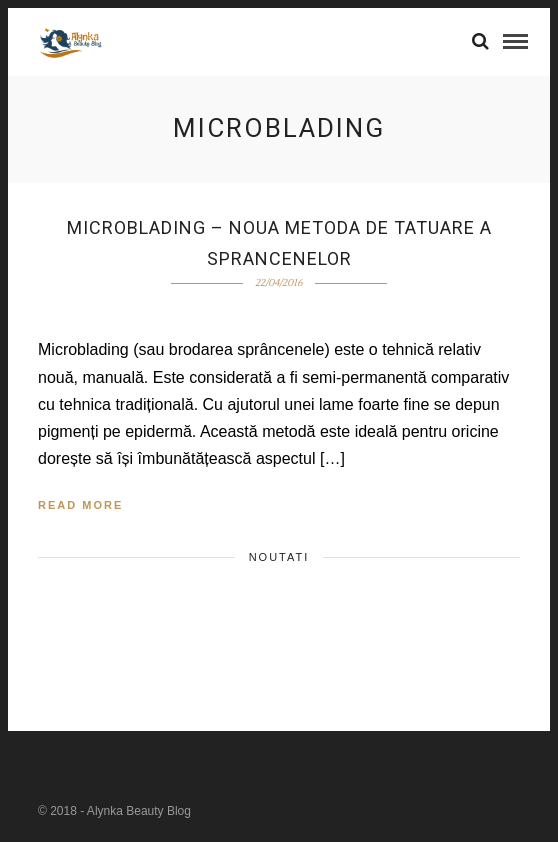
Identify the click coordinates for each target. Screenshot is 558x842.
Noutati (279, 557)
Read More (80, 505)
